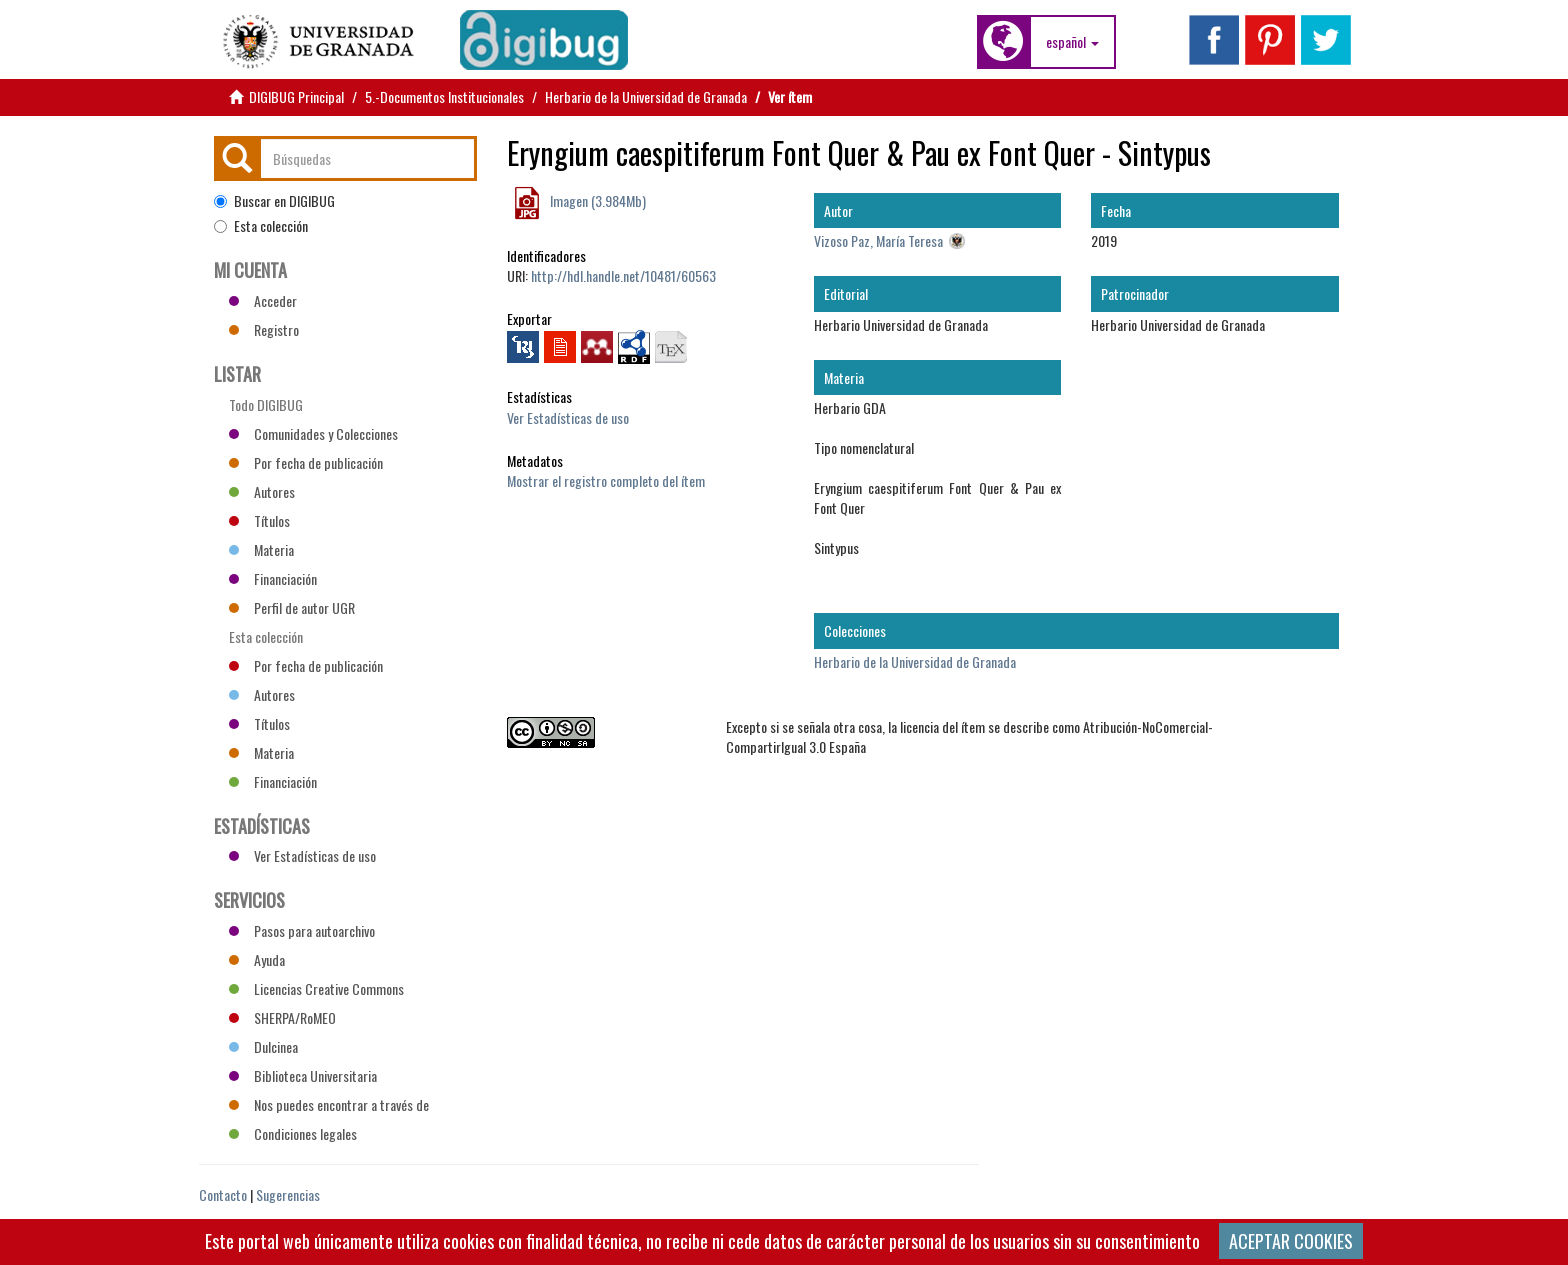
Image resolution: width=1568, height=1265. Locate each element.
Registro (264, 329)
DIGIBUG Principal (296, 96)
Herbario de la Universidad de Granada (646, 96)
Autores (262, 491)
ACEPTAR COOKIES (1291, 1241)
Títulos (259, 520)
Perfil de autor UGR (292, 607)
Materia (261, 549)
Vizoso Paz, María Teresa (878, 240)
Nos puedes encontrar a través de (329, 1104)
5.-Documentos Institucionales (444, 96)
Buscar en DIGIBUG (274, 201)
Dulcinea (263, 1046)
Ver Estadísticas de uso (568, 417)
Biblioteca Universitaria (303, 1075)
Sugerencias (288, 1194)
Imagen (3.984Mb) (596, 200)
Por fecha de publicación (306, 462)
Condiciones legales (293, 1133)
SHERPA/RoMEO (282, 1017)
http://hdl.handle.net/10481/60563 (623, 275)
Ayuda (257, 959)
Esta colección (261, 226)
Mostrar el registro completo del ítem (606, 480)
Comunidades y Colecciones (313, 433)
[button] (1072, 42)
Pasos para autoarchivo (302, 930)
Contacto (223, 1194)
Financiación (273, 578)
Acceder (263, 300)
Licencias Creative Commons (316, 988)
